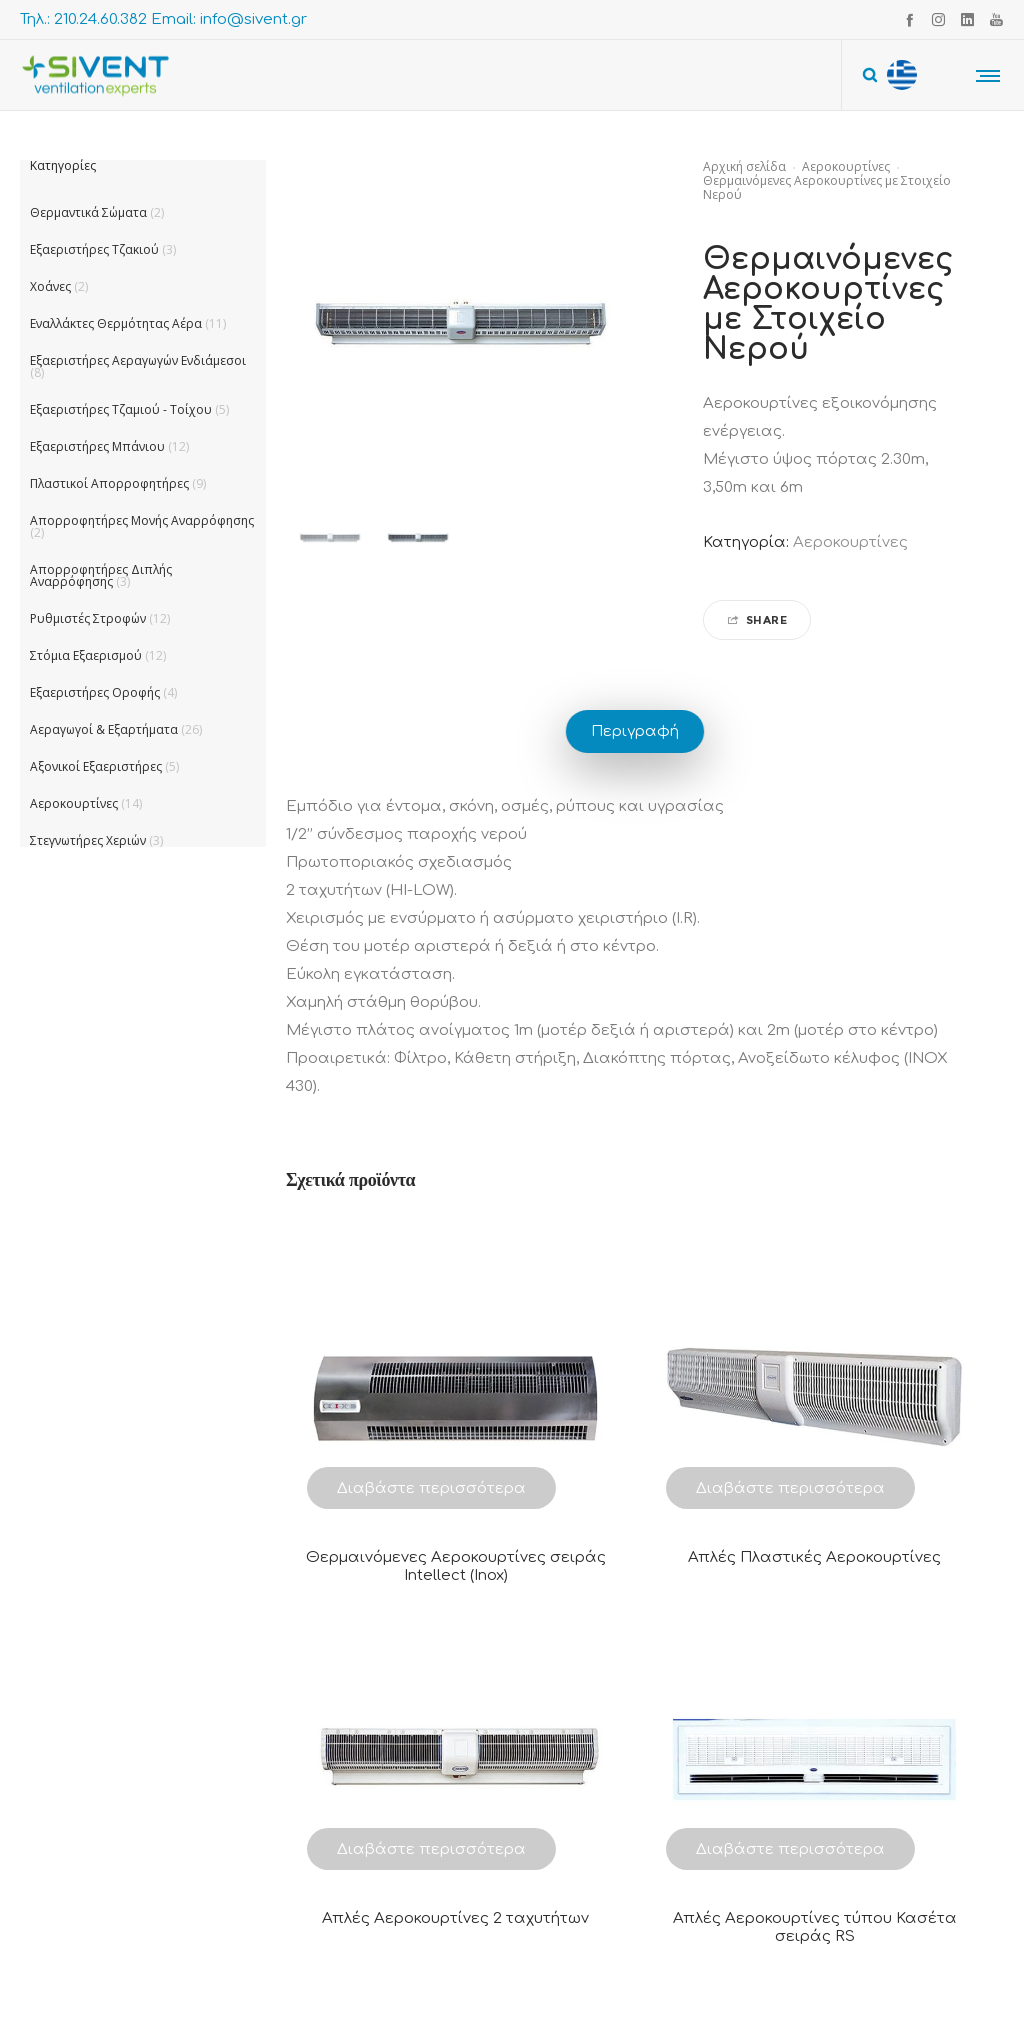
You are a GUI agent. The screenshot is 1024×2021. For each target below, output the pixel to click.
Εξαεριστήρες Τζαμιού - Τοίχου (121, 409)
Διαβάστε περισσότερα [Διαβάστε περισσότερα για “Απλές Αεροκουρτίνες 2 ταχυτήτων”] (431, 1849)
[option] (330, 538)
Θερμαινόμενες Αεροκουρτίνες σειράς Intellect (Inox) (456, 1566)
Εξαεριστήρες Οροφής (95, 692)
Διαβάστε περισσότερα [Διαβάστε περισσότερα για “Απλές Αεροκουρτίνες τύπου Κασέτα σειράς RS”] (790, 1849)
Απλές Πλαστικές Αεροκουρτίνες (814, 1557)
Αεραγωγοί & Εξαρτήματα (104, 729)
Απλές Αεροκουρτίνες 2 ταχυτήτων (455, 1918)
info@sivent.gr (253, 19)
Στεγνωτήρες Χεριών (88, 840)
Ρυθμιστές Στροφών (88, 618)
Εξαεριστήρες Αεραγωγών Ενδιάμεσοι (138, 360)
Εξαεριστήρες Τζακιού (94, 249)
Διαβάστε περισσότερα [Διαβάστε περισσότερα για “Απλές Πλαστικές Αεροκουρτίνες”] (790, 1488)
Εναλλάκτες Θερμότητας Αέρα (116, 323)
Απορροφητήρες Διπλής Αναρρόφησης (101, 575)
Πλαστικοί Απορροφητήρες (109, 483)
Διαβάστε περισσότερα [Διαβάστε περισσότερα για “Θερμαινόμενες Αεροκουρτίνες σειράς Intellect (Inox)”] (431, 1488)
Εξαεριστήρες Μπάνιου (97, 446)
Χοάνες (50, 286)
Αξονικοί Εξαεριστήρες (96, 766)
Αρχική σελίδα (744, 166)
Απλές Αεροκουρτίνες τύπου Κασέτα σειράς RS (815, 1927)
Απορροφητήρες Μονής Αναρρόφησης (142, 520)
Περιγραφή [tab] (635, 731)
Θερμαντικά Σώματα (88, 212)
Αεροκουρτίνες (846, 166)
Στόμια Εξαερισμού (86, 655)
